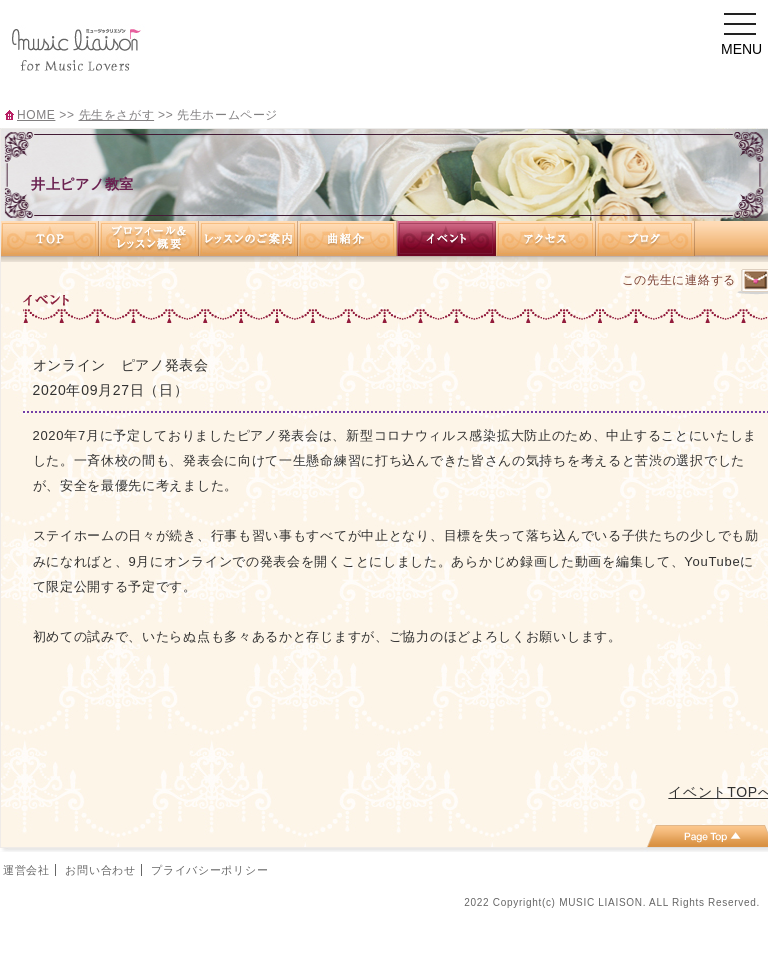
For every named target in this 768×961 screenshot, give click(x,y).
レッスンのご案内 (248, 238)
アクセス (546, 238)
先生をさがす (117, 115)
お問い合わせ (100, 870)
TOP (50, 238)
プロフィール (149, 238)
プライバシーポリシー (209, 870)
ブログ (645, 238)
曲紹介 (347, 238)
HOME (36, 115)
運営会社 (26, 870)
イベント (446, 238)
